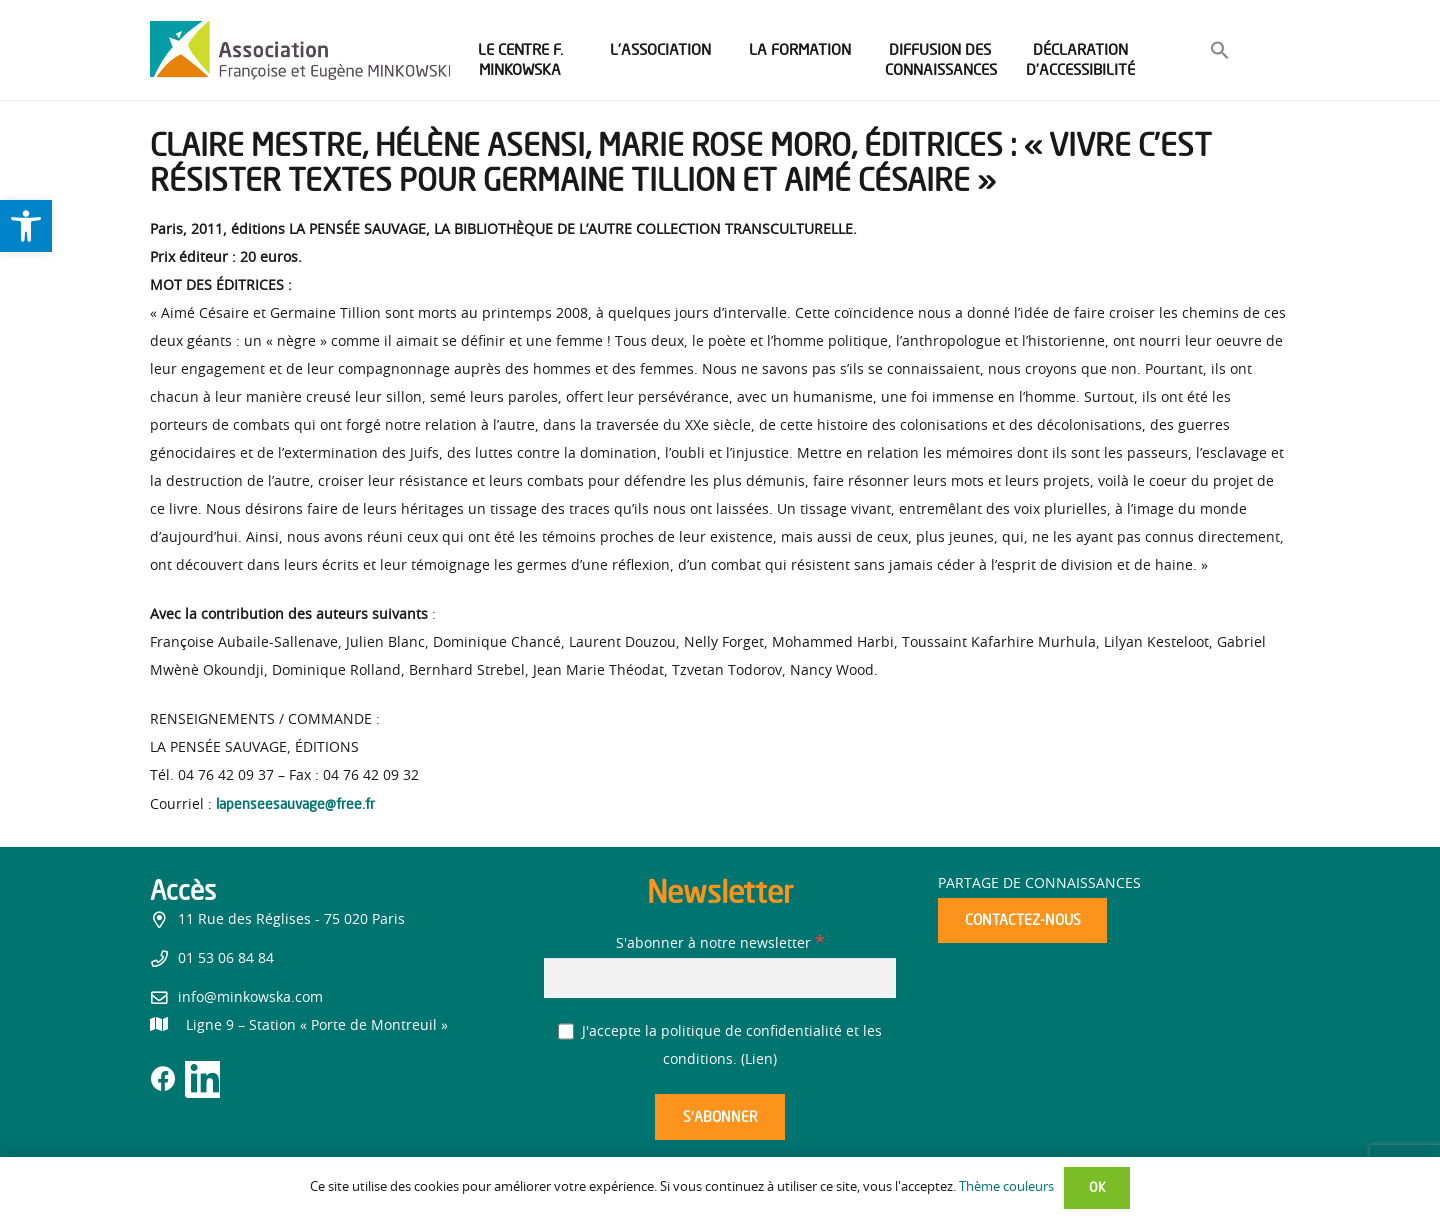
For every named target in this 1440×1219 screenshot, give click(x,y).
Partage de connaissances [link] (1039, 884)
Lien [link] (759, 1060)
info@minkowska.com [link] (250, 998)
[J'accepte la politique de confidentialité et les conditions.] (566, 1031)
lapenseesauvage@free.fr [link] (295, 803)
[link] (26, 226)
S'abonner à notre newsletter (720, 944)
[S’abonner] (720, 1117)
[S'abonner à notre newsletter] (720, 977)
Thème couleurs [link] (1006, 1187)
